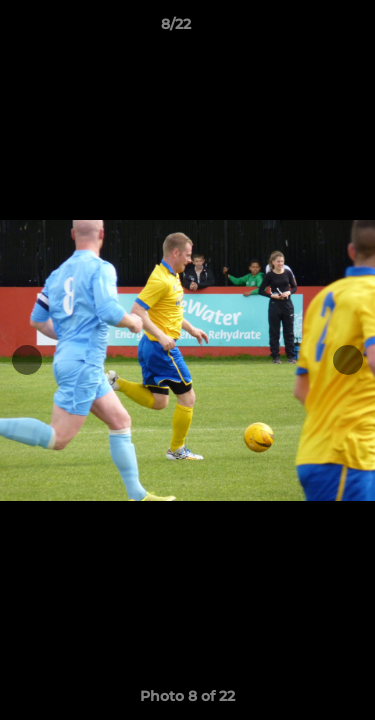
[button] (303, 29)
